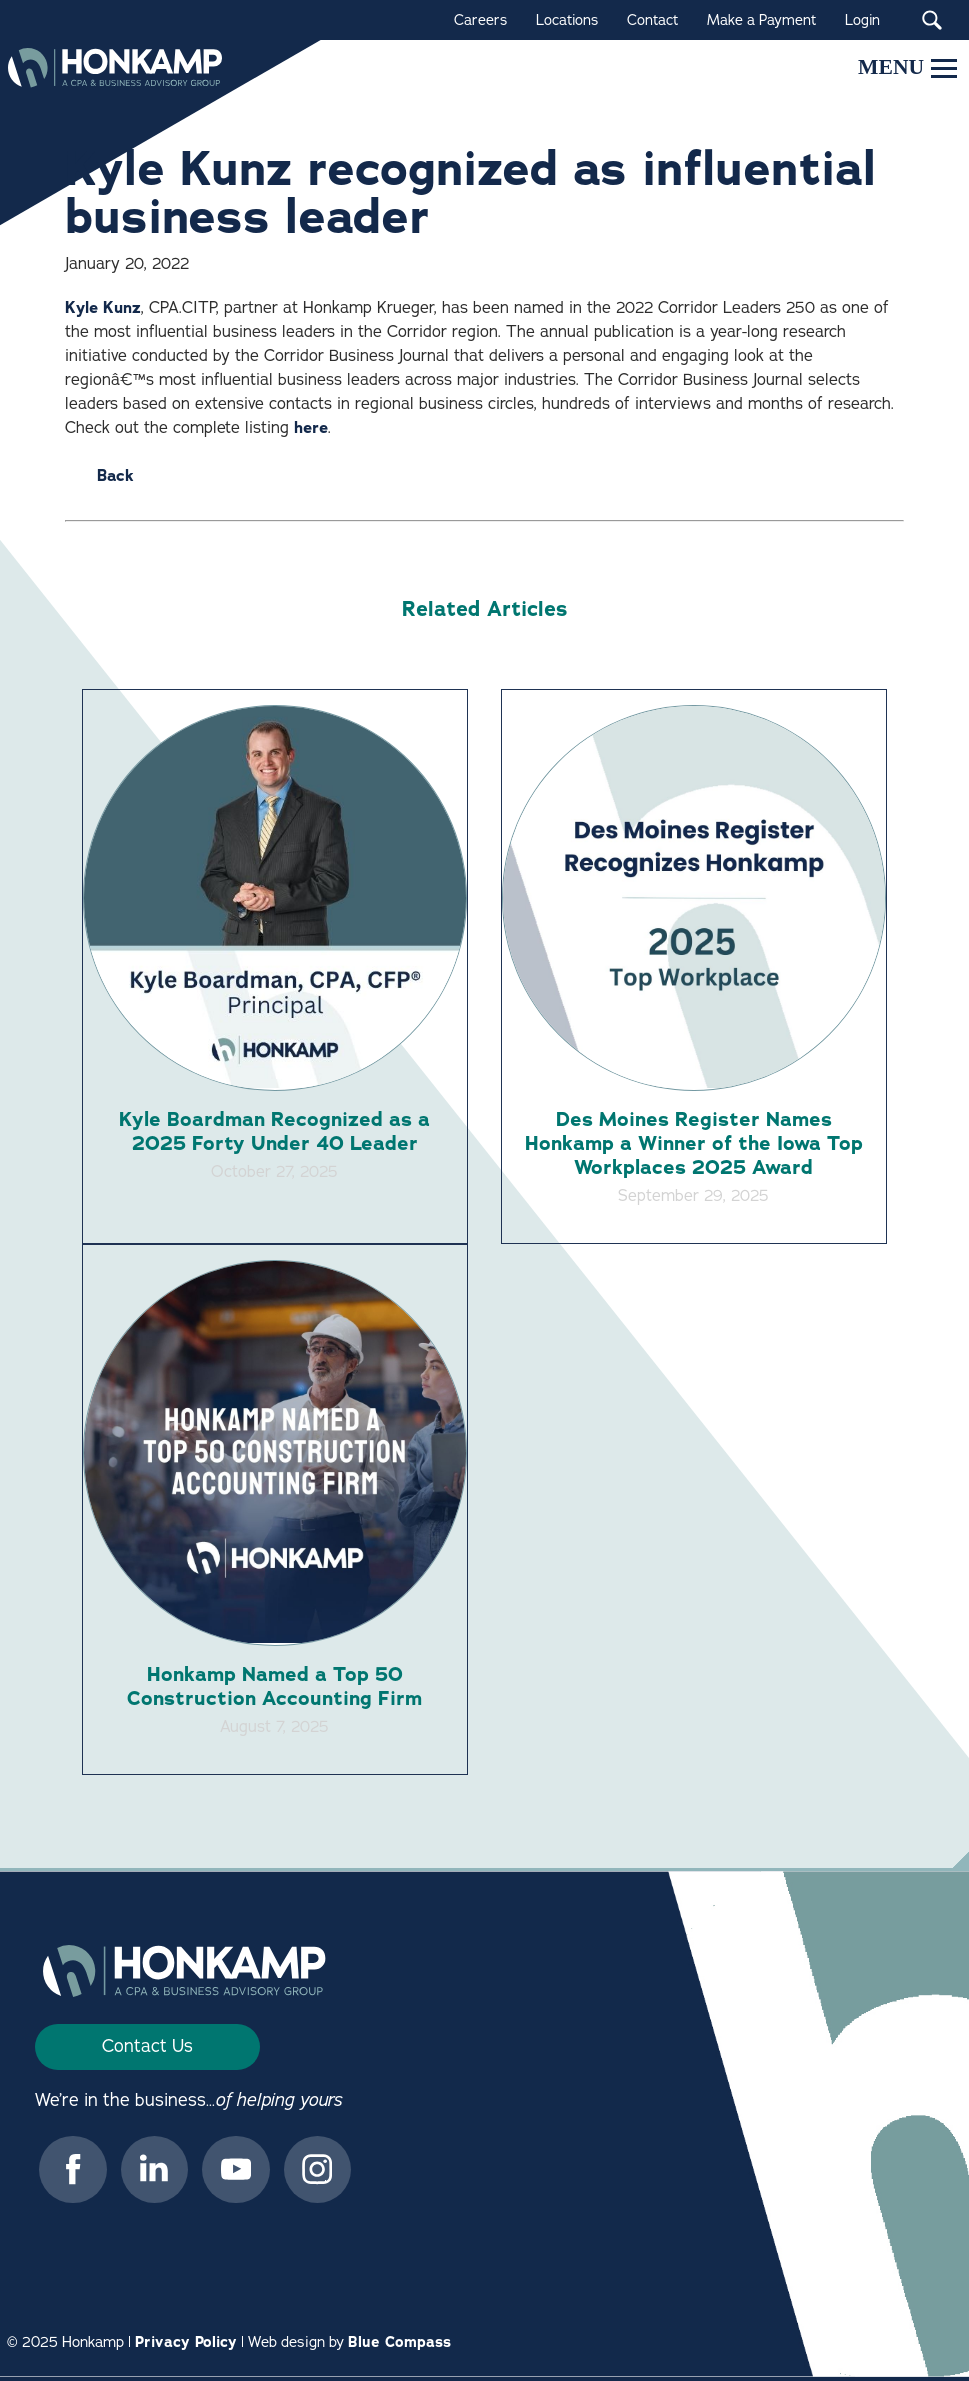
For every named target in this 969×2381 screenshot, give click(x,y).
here (311, 427)
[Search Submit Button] (931, 20)
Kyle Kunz (103, 307)
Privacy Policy (186, 2345)
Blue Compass (399, 2345)
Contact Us (147, 2049)
